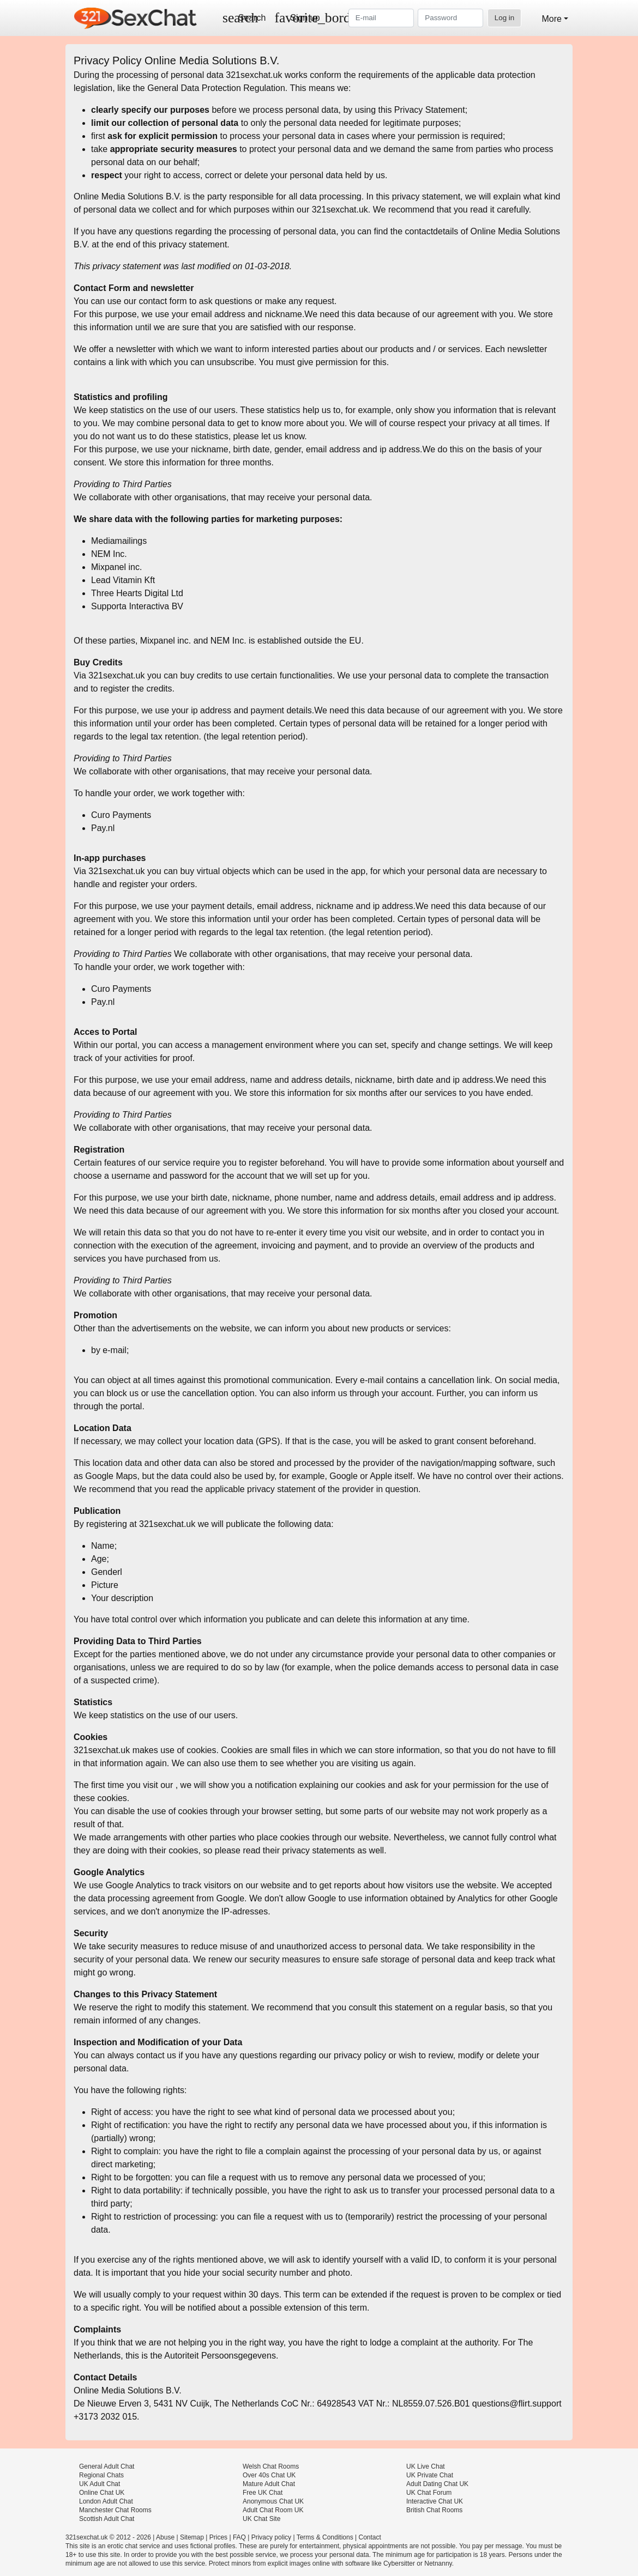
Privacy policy (271, 2537)
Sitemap (192, 2537)
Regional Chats (101, 2475)
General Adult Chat (106, 2466)
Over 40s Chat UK (269, 2475)
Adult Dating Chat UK (437, 2484)
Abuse (165, 2537)
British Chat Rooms (434, 2510)
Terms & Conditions (325, 2537)
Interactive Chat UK (434, 2501)
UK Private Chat (429, 2475)
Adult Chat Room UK (273, 2510)
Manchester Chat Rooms (115, 2510)
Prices (218, 2537)
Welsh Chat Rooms (271, 2466)
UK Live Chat (425, 2466)
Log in (505, 18)
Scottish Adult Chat (106, 2519)
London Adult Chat (106, 2501)
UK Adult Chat (99, 2484)
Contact (369, 2537)
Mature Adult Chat (269, 2484)
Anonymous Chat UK (273, 2501)
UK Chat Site (261, 2519)
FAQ (239, 2537)
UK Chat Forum (429, 2492)
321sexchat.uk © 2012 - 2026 (108, 2537)
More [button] (551, 18)
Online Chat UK (101, 2492)
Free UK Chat (262, 2492)
